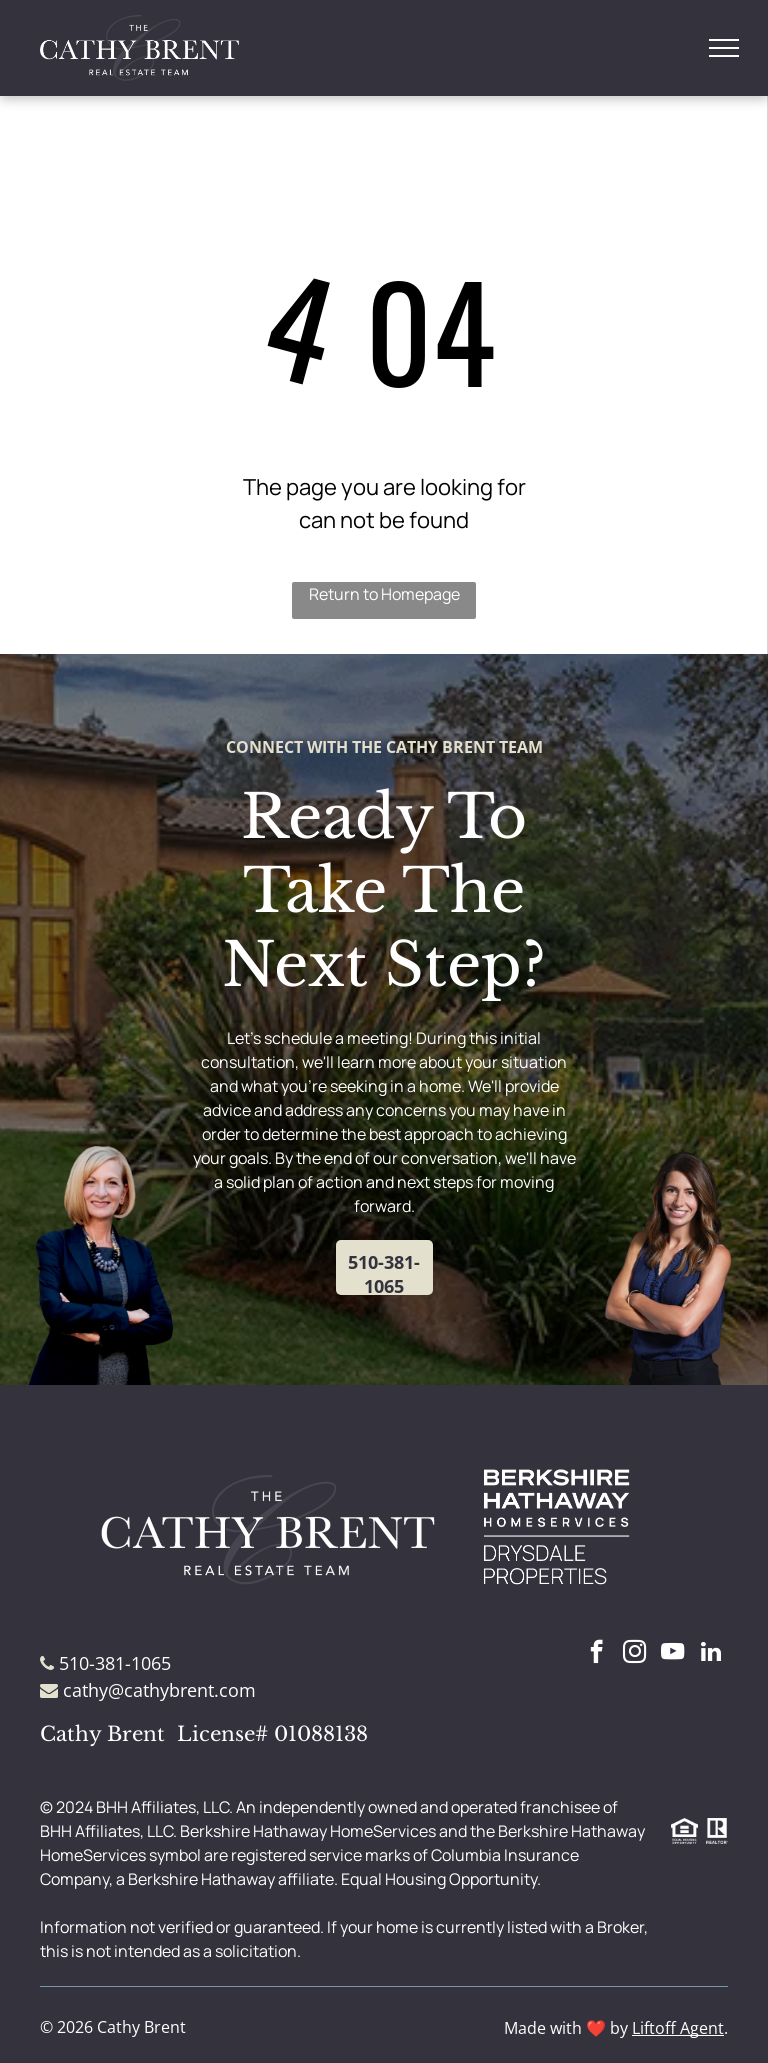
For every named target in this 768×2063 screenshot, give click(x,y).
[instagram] (634, 1654)
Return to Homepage (384, 594)
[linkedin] (710, 1654)
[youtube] (672, 1654)
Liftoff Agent (678, 2028)
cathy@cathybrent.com (159, 1690)
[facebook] (596, 1654)
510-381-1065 (115, 1663)
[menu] (724, 48)
